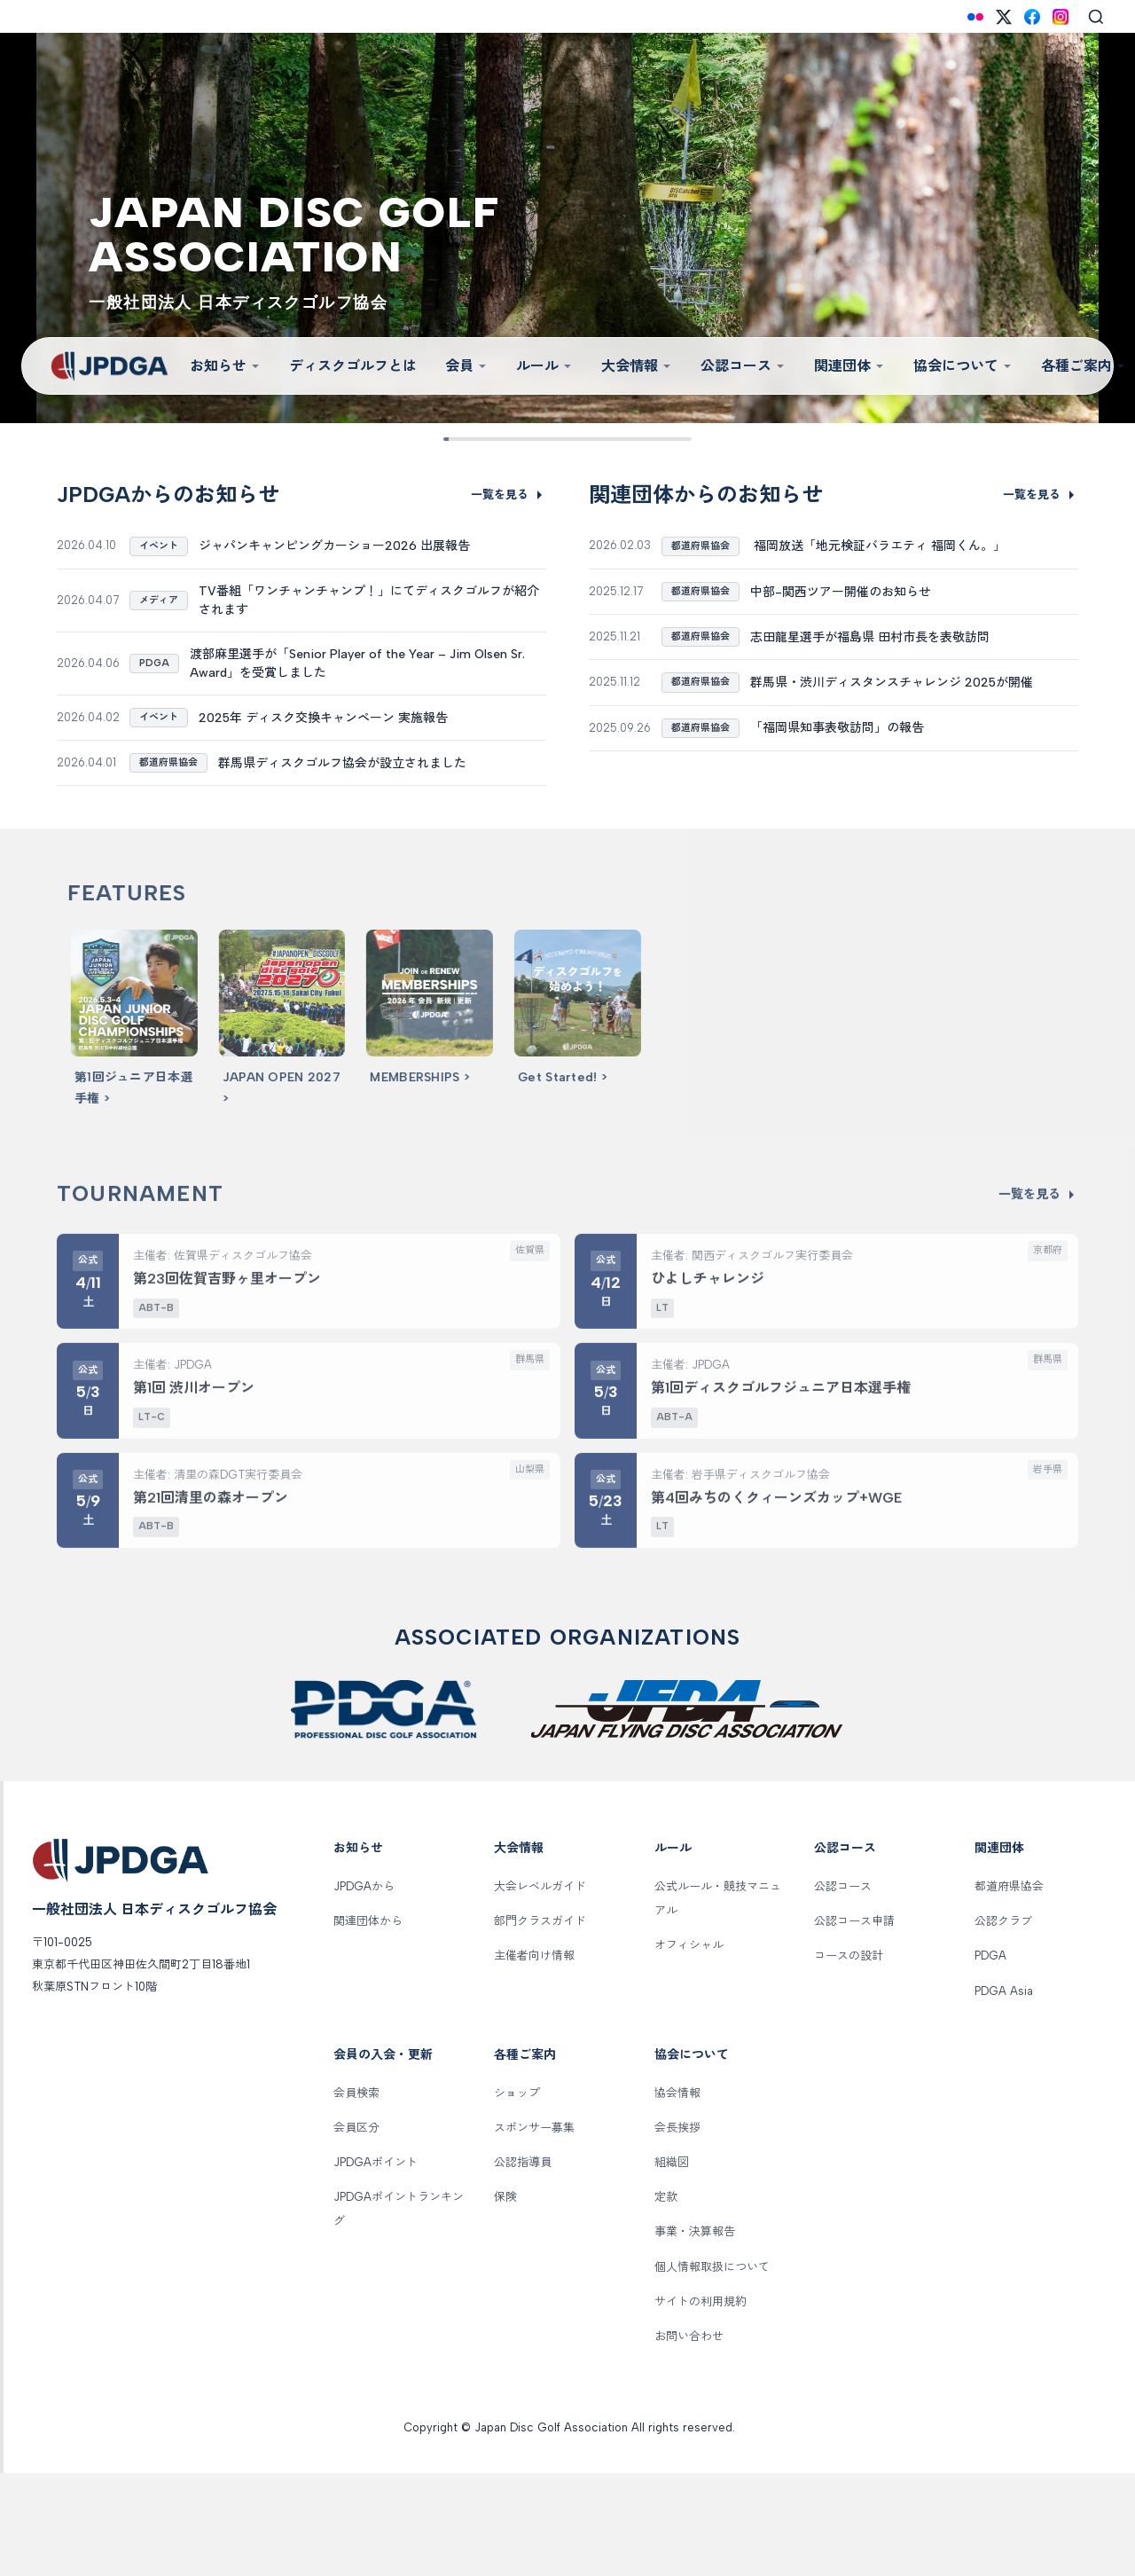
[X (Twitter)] (1003, 16)
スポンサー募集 (534, 2229)
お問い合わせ (689, 2438)
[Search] (1096, 16)
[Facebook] (1032, 16)
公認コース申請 (854, 2023)
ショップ (517, 2195)
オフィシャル (689, 2047)
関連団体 (849, 365)
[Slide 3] (512, 439)
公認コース (743, 365)
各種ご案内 (525, 2156)
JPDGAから (364, 1989)
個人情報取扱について (712, 2369)
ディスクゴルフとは (353, 365)
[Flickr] (975, 16)
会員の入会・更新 (383, 2156)
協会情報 (677, 2195)
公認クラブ (1003, 2023)
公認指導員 (523, 2265)
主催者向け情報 (534, 2058)
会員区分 (356, 2229)
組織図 (671, 2265)
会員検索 (356, 2195)
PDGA (990, 2058)
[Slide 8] (650, 439)
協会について (963, 365)
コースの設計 (848, 2058)
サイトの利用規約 (700, 2403)
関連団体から (368, 2023)
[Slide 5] (567, 439)
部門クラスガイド (540, 2023)
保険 (505, 2299)
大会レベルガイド (540, 1989)
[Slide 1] (457, 439)
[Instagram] (1060, 16)
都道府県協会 (1009, 1989)
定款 (665, 2299)
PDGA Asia (1004, 2093)
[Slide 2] (484, 439)
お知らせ (225, 365)
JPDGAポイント (375, 2265)
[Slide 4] (539, 439)
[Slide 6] (595, 439)
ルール (544, 365)
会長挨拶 (677, 2229)
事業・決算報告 (694, 2334)
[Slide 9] (678, 439)
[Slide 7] (623, 439)
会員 (466, 365)
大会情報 (636, 365)
